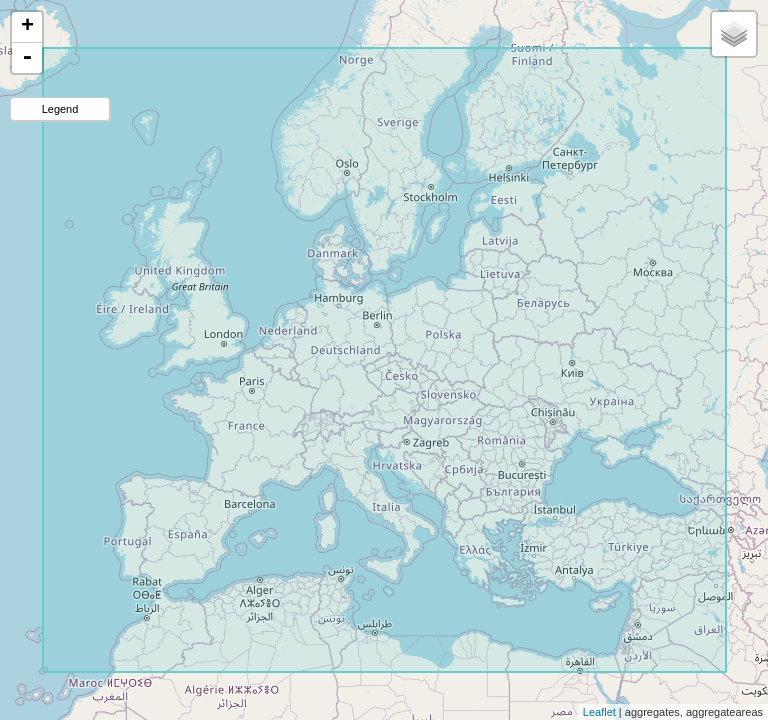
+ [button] (27, 27)
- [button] (27, 58)
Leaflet (599, 712)
